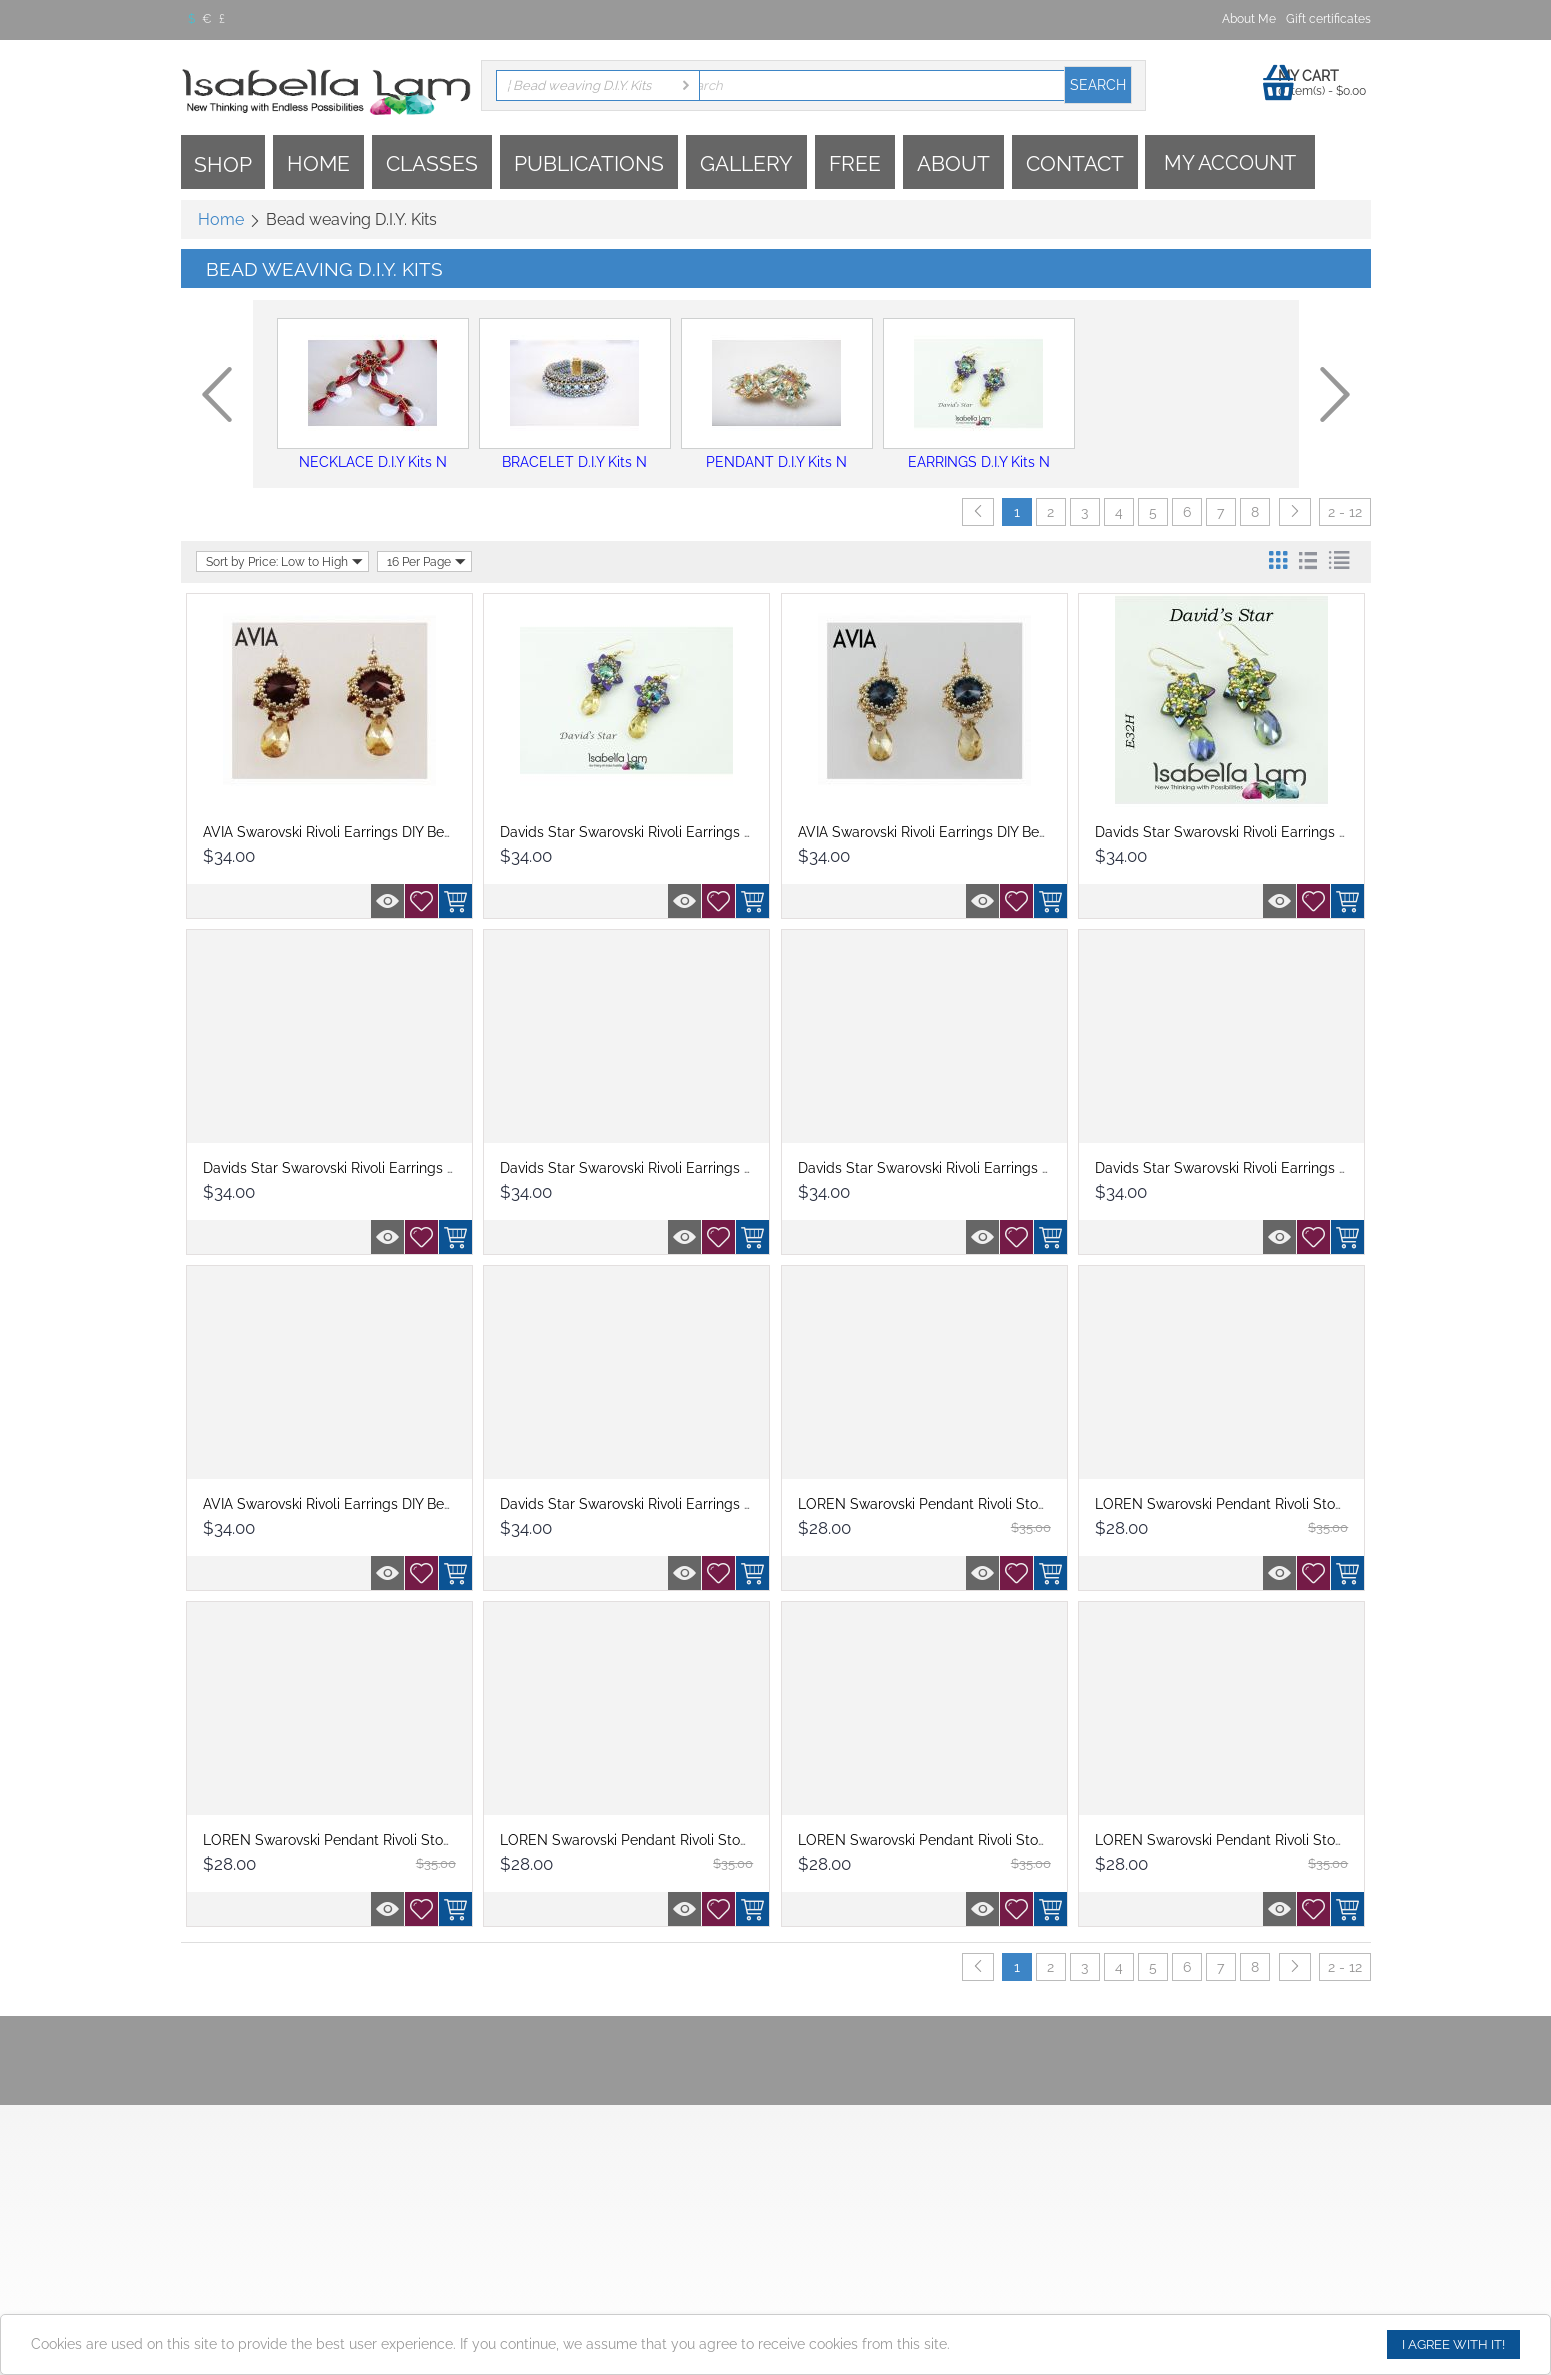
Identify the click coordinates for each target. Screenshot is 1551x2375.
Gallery (746, 163)
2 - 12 (1345, 512)
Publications (589, 163)
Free (855, 163)
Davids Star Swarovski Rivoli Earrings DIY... (637, 832)
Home (318, 163)
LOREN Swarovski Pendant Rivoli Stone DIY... (943, 1504)
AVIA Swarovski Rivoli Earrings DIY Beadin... (342, 832)
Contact (1075, 163)
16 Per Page (426, 561)
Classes (432, 163)
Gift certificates (1328, 19)
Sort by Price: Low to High (284, 561)
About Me (1249, 19)
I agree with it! (1453, 2344)
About (953, 163)
